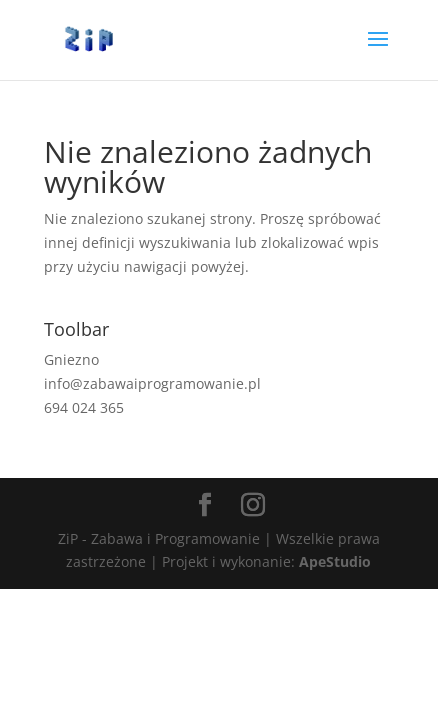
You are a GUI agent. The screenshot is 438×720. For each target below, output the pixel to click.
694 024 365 (84, 407)
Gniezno (71, 359)
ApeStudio (335, 561)
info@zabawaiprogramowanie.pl (152, 383)
